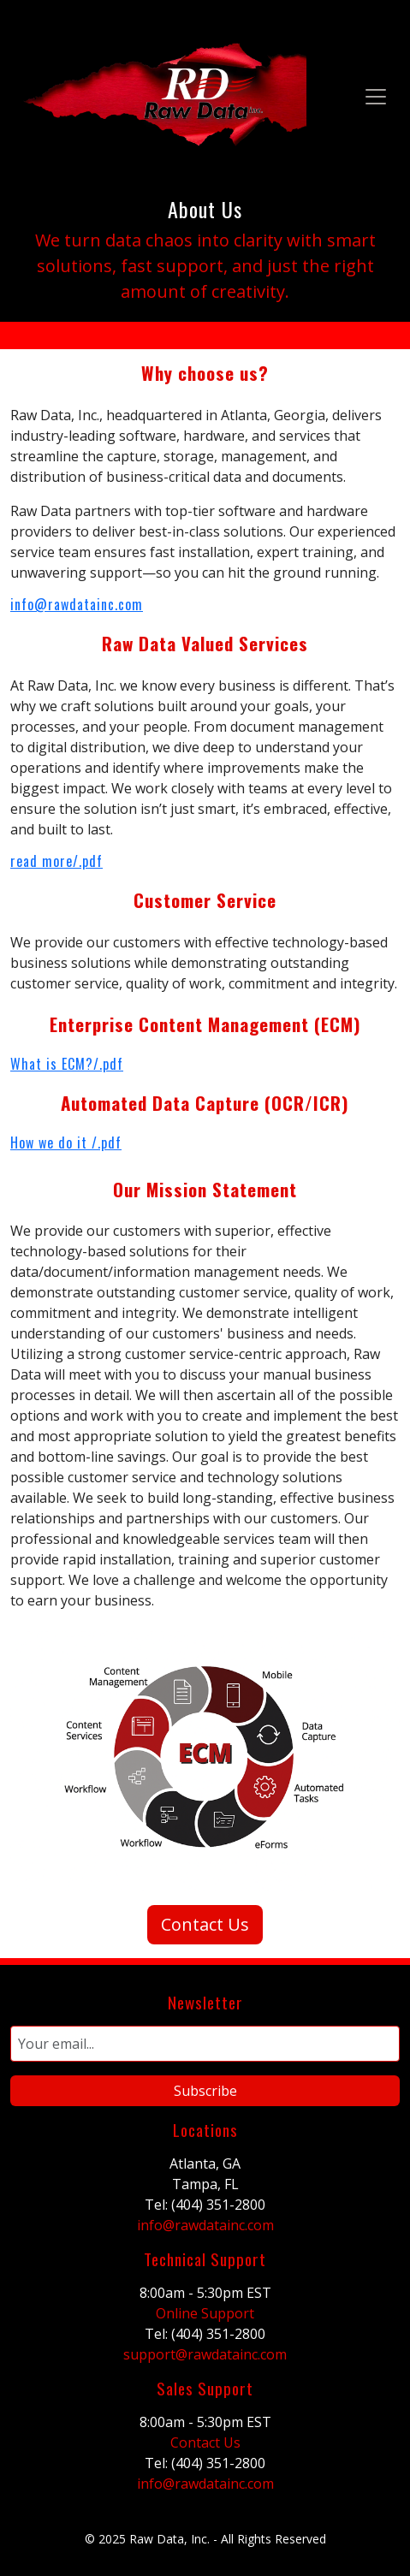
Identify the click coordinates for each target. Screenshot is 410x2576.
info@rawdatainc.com (76, 604)
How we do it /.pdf (66, 1142)
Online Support (205, 2313)
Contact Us (205, 1924)
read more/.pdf (56, 861)
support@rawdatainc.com (205, 2354)
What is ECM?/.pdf (66, 1064)
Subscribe (205, 2090)
